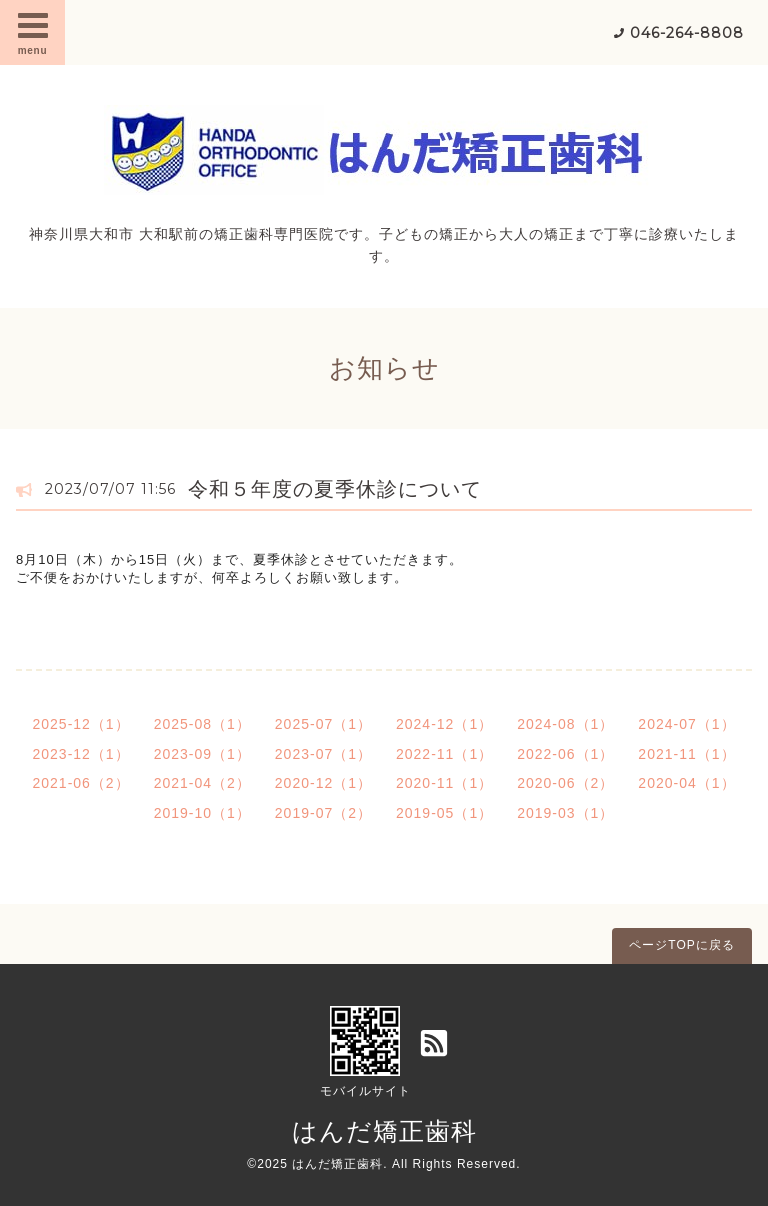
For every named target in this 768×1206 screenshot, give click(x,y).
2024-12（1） (444, 724)
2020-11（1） (444, 783)
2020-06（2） (565, 783)
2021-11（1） (686, 754)
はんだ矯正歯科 (384, 1131)
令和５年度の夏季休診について (335, 489)
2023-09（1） (202, 754)
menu (33, 32)
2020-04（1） (686, 783)
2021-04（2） (202, 783)
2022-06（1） (565, 754)
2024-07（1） (686, 724)
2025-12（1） (80, 724)
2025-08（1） (202, 724)
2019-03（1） (565, 813)
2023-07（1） (323, 754)
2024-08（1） (565, 724)
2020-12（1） (323, 783)
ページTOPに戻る (681, 945)
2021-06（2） (80, 783)
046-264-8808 (687, 33)
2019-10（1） (202, 813)
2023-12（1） (80, 754)
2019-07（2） (323, 813)
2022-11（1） (444, 754)
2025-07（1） (323, 724)
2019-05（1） (444, 813)
